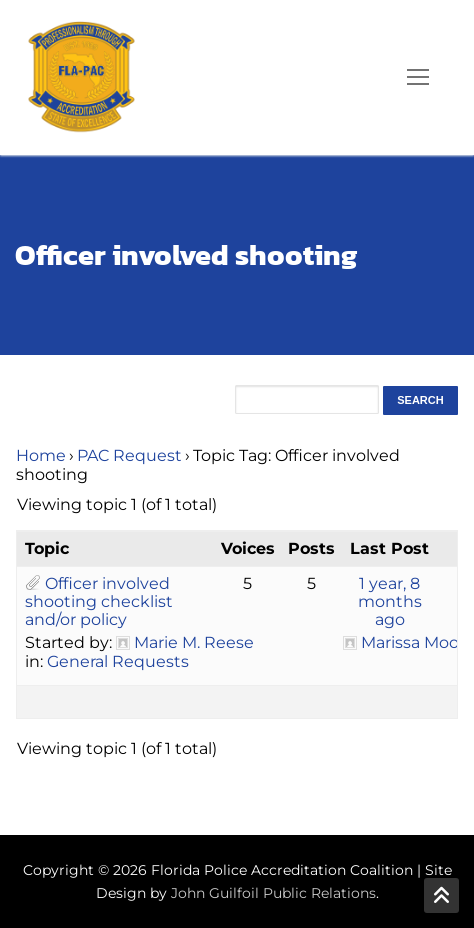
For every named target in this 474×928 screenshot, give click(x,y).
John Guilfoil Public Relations (273, 893)
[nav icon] (418, 78)
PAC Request (129, 455)
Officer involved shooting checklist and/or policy (99, 601)
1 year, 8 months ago (390, 601)
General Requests (118, 661)
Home (41, 455)
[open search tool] (361, 77)
